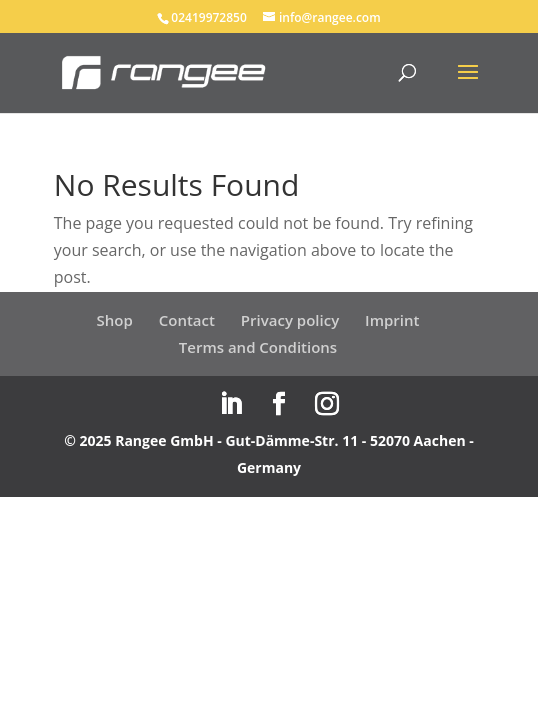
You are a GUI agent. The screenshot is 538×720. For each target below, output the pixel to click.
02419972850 (208, 17)
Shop (115, 320)
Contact (187, 320)
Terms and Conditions (258, 347)
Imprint (392, 320)
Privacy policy (290, 320)
